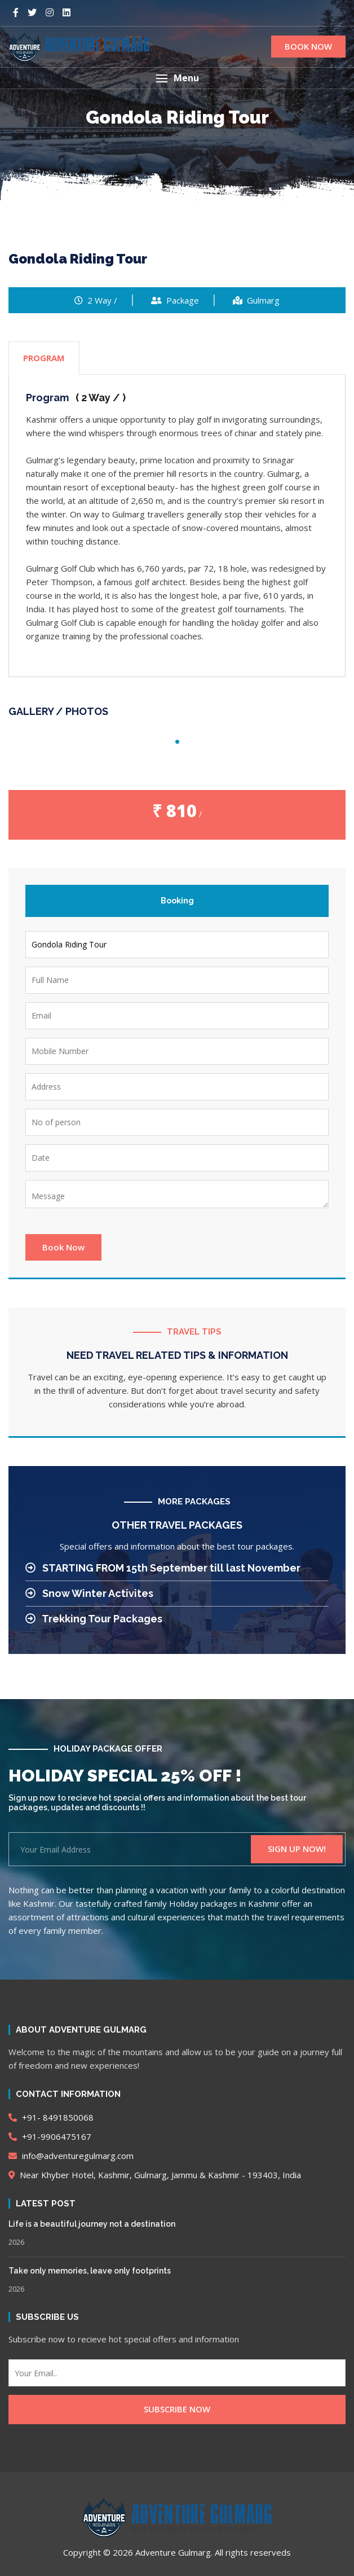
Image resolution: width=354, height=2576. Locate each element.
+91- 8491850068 (51, 2117)
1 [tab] (177, 742)
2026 (16, 2242)
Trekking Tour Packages (93, 1619)
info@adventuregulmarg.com (71, 2155)
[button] (177, 78)
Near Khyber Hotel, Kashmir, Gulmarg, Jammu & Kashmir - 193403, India (154, 2174)
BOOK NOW (308, 46)
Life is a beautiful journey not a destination (91, 2223)
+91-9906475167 (49, 2136)
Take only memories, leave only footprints (89, 2270)
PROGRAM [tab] (44, 357)
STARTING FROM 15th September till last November (162, 1568)
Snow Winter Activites (89, 1593)
